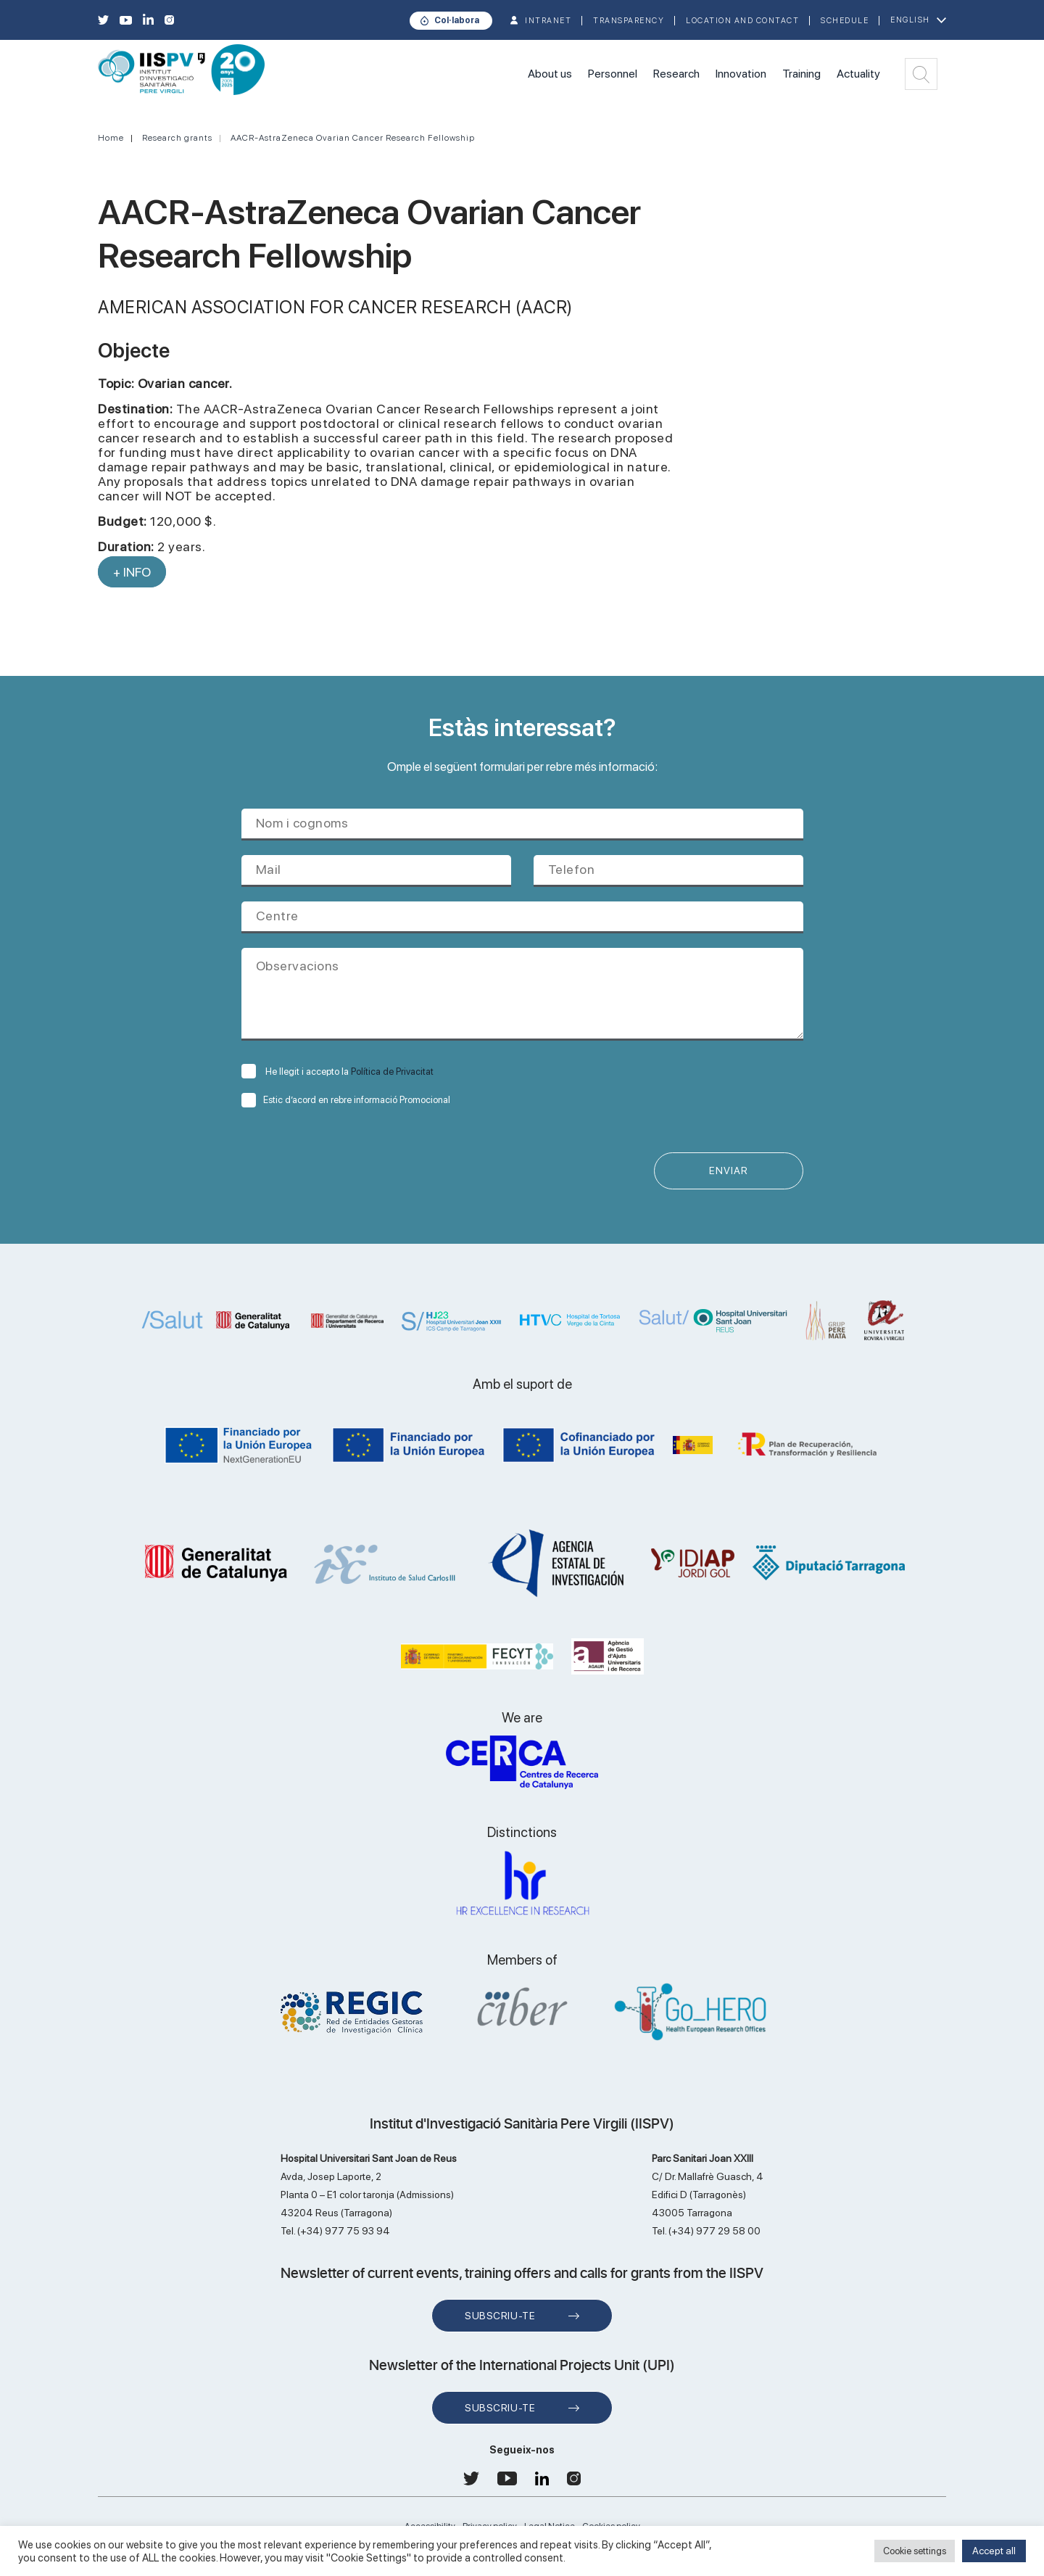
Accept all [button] (994, 2550)
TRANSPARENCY (628, 20)
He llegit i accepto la (337, 1071)
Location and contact (742, 20)
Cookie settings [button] (914, 2551)
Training (801, 73)
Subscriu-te (500, 2316)
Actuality (858, 73)
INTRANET (548, 20)
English (910, 20)
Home (111, 138)
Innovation (741, 73)
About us (550, 73)
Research (676, 73)
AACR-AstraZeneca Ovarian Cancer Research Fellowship (353, 138)
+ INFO (132, 571)
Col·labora (456, 20)
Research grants (177, 138)
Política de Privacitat (392, 1071)
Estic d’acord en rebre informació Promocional (345, 1100)
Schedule (845, 20)
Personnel (612, 73)
